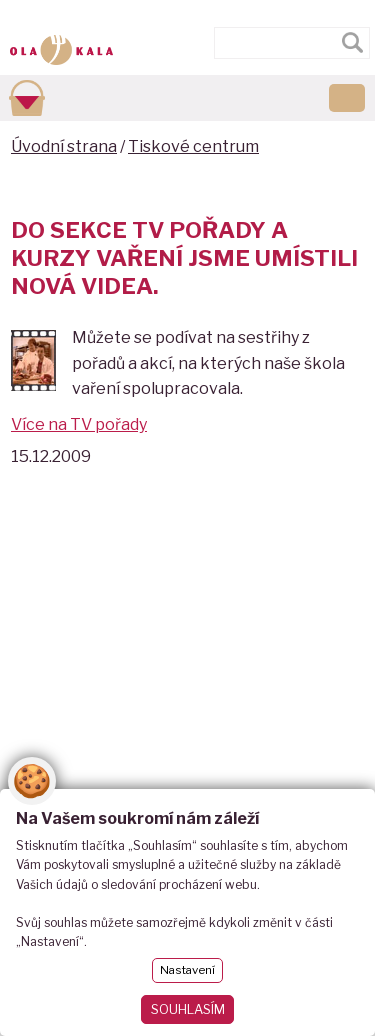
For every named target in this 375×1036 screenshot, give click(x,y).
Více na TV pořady (79, 424)
